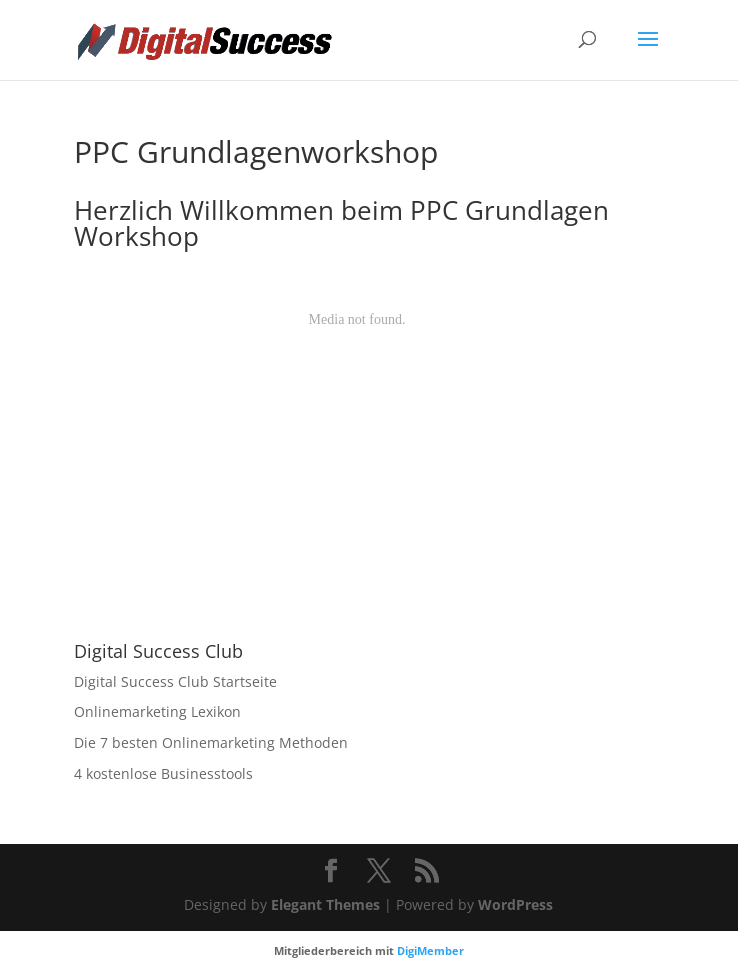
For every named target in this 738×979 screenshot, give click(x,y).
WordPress (515, 904)
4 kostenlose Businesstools (163, 773)
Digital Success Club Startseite (175, 681)
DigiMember (430, 950)
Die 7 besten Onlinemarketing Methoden (211, 742)
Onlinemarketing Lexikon (157, 711)
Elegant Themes (325, 904)
